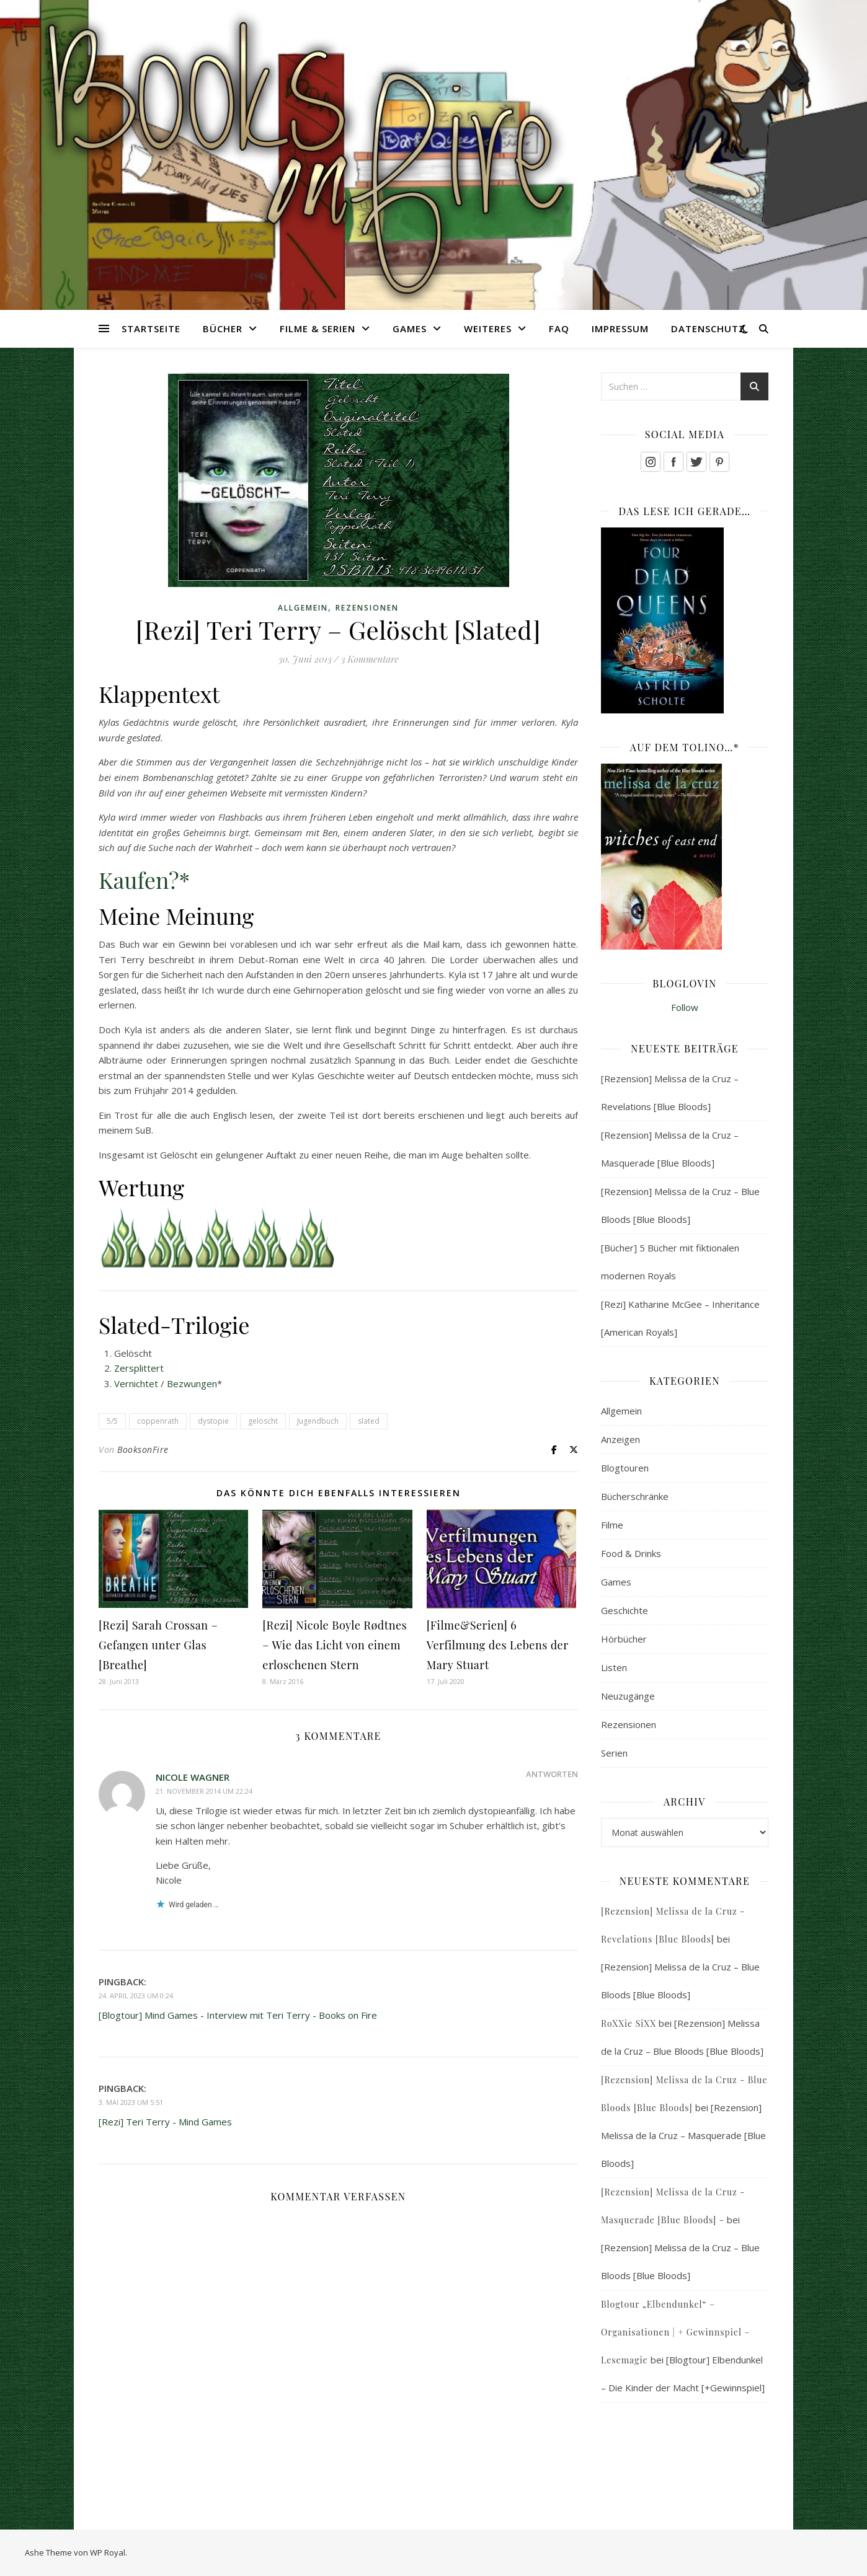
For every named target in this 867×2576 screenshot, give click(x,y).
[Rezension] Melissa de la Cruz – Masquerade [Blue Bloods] (683, 2135)
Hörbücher (624, 1639)
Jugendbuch (318, 1421)
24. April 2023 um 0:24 (136, 1995)
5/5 (112, 1421)
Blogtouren (625, 1468)
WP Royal (107, 2552)
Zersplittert (139, 1368)
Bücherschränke (635, 1496)
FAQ (559, 328)
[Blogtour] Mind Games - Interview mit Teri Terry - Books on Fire (238, 2015)
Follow (684, 1007)
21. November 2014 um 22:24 (204, 1791)
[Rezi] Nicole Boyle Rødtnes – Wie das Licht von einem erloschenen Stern (334, 1645)
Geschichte (624, 1610)
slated (369, 1421)
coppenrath (158, 1421)
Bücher (222, 328)
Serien (614, 1753)
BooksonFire (143, 1449)
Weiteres (488, 328)
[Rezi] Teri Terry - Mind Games (165, 2121)
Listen (614, 1667)
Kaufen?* (144, 879)
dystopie (213, 1421)
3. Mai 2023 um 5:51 (131, 2102)
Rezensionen (367, 607)
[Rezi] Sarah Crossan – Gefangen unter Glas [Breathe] (158, 1645)
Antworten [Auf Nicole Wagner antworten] (552, 1774)
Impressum (620, 328)
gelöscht (263, 1421)
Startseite (151, 328)
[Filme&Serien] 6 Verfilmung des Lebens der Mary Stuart (498, 1645)
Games (410, 328)
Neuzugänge (628, 1696)
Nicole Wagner (192, 1777)
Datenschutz (708, 328)
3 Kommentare (370, 659)
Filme (612, 1525)
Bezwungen (192, 1383)
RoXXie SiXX (628, 2023)
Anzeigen (620, 1439)
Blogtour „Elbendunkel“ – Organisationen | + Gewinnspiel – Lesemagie (675, 2332)
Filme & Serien (317, 328)
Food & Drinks (631, 1553)
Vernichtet (136, 1383)
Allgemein (303, 607)
